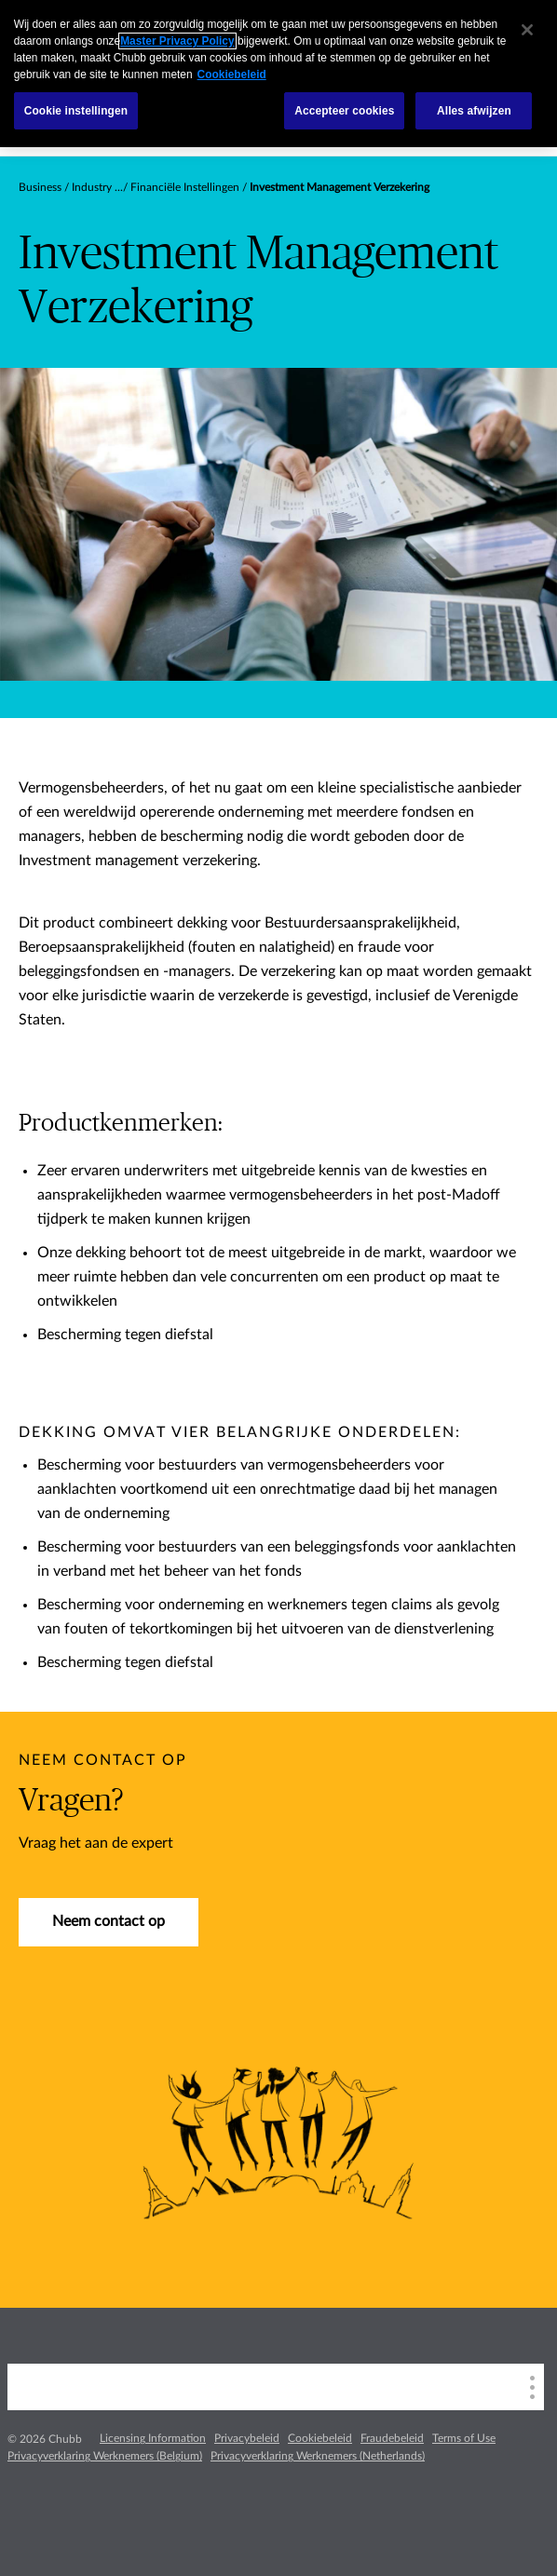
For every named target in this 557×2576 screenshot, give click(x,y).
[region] (278, 73)
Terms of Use (464, 2438)
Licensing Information (153, 2438)
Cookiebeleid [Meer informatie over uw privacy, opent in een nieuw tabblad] (231, 74)
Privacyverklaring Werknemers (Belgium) (104, 2455)
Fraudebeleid (392, 2438)
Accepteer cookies (344, 110)
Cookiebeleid (320, 2438)
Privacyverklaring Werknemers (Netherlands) (318, 2455)
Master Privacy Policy (177, 40)
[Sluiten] (527, 29)
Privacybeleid (246, 2438)
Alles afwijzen (474, 110)
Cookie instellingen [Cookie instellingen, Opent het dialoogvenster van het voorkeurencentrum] (76, 110)
